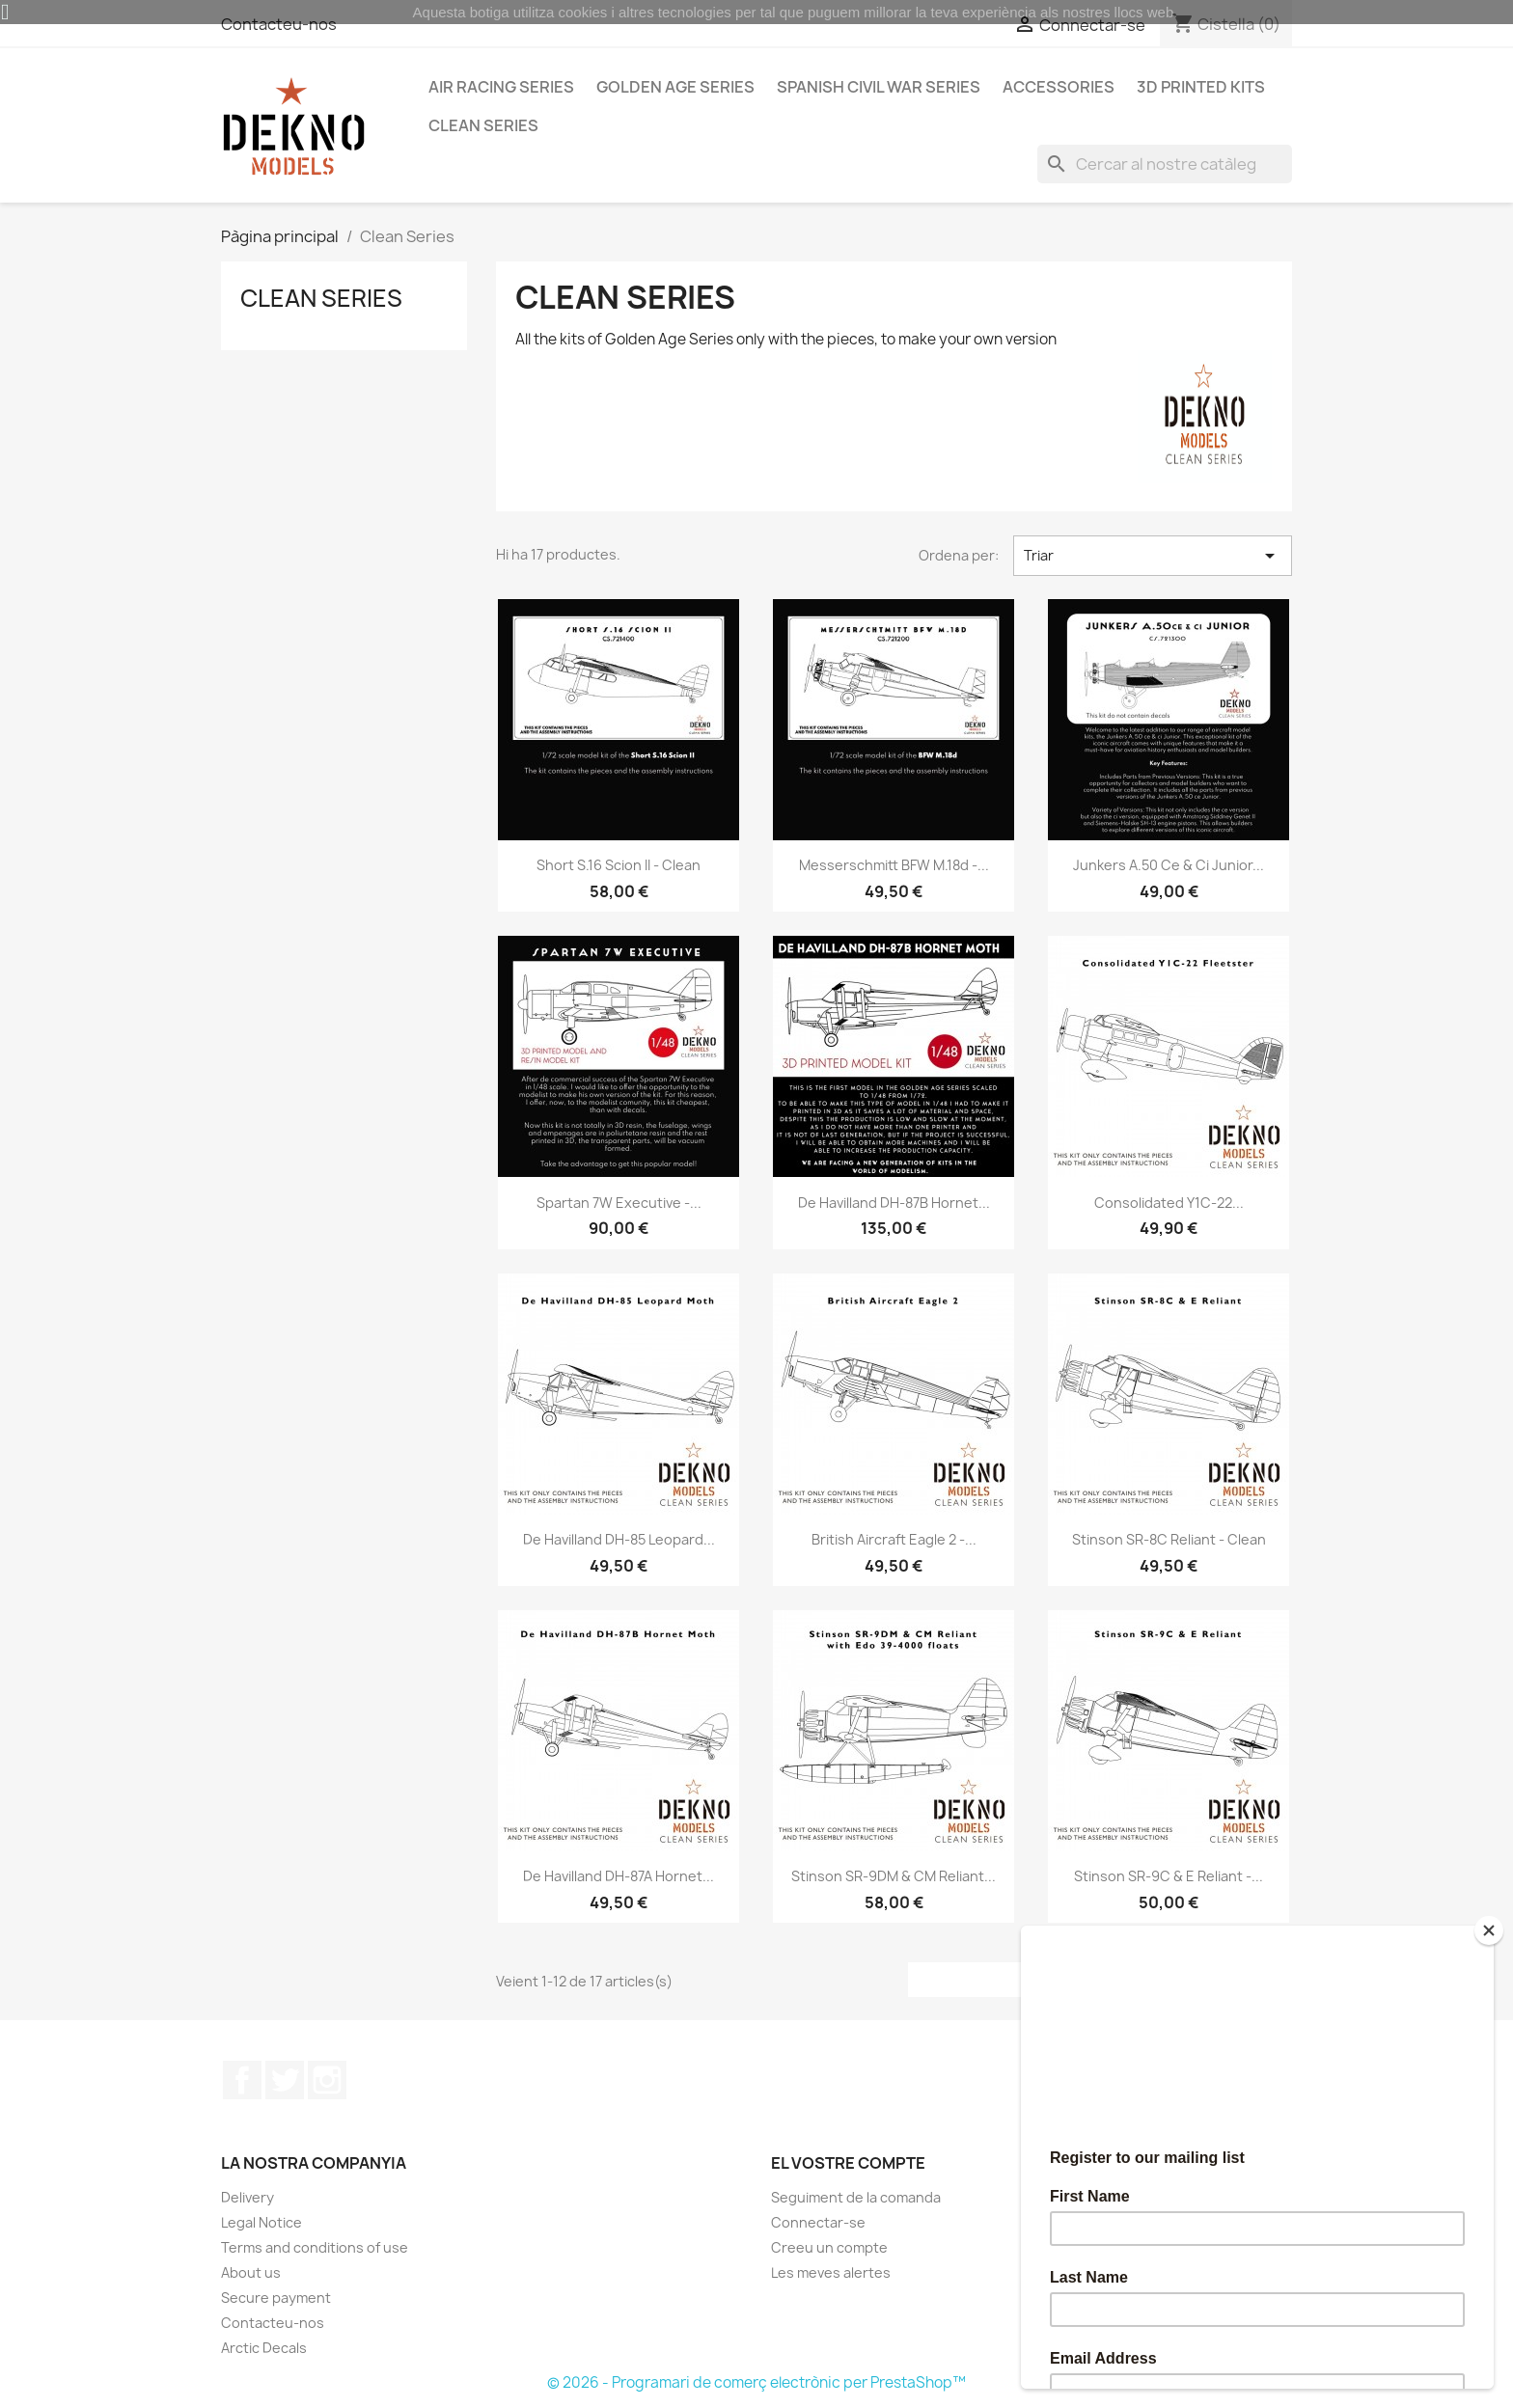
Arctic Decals (264, 2348)
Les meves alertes (831, 2272)
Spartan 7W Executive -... (618, 1202)
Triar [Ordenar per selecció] (1152, 555)
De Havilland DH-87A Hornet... (618, 1876)
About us (251, 2272)
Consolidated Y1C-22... (1169, 1202)
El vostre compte (848, 2163)
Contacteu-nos (272, 2322)
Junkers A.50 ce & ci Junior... (1168, 865)
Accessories (1058, 86)
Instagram (327, 2080)
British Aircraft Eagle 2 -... (894, 1539)
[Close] (1488, 1930)
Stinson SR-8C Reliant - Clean (1169, 1539)
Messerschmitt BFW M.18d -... (894, 865)
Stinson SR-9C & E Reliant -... (1168, 1876)
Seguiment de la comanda (856, 2197)
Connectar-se (818, 2222)
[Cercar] (1164, 164)
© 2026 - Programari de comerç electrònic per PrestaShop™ (756, 2382)
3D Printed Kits (1201, 86)
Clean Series (483, 125)
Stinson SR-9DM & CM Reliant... (893, 1876)
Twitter (284, 2080)
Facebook (242, 2080)
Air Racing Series (501, 86)
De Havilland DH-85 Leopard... (619, 1539)
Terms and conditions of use (314, 2247)
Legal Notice (261, 2222)
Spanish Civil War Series (878, 86)
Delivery (247, 2197)
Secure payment (276, 2297)
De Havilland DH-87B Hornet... (894, 1202)
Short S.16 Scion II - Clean (618, 865)
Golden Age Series (675, 86)
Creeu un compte (829, 2247)
